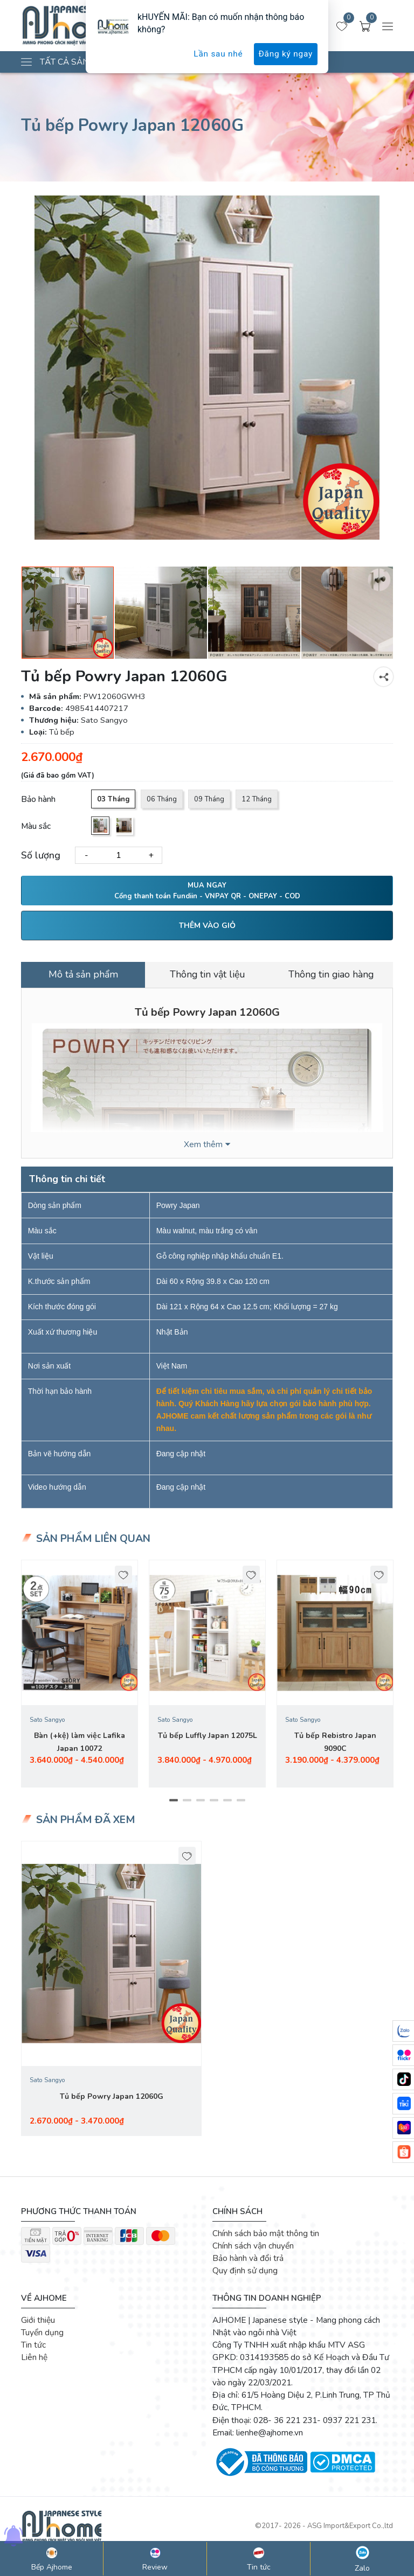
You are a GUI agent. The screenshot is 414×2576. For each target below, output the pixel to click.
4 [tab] (214, 1804)
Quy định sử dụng (245, 2274)
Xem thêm (203, 1144)
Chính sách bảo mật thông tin (265, 2237)
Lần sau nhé (218, 54)
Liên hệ (34, 2361)
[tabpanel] (79, 1677)
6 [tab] (241, 1804)
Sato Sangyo (47, 1723)
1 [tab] (173, 1804)
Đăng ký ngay (286, 54)
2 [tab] (187, 1804)
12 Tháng (258, 799)
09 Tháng (210, 799)
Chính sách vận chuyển (253, 2249)
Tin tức (33, 2348)
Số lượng (40, 855)
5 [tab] (227, 1804)
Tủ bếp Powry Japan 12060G (111, 2100)
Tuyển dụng (42, 2336)
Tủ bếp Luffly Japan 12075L (207, 1739)
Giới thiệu (38, 2323)
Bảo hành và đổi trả (248, 2261)
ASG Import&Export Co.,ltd (350, 2530)
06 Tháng (163, 799)
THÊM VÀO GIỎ (207, 925)
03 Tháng (113, 799)
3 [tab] (200, 1804)
